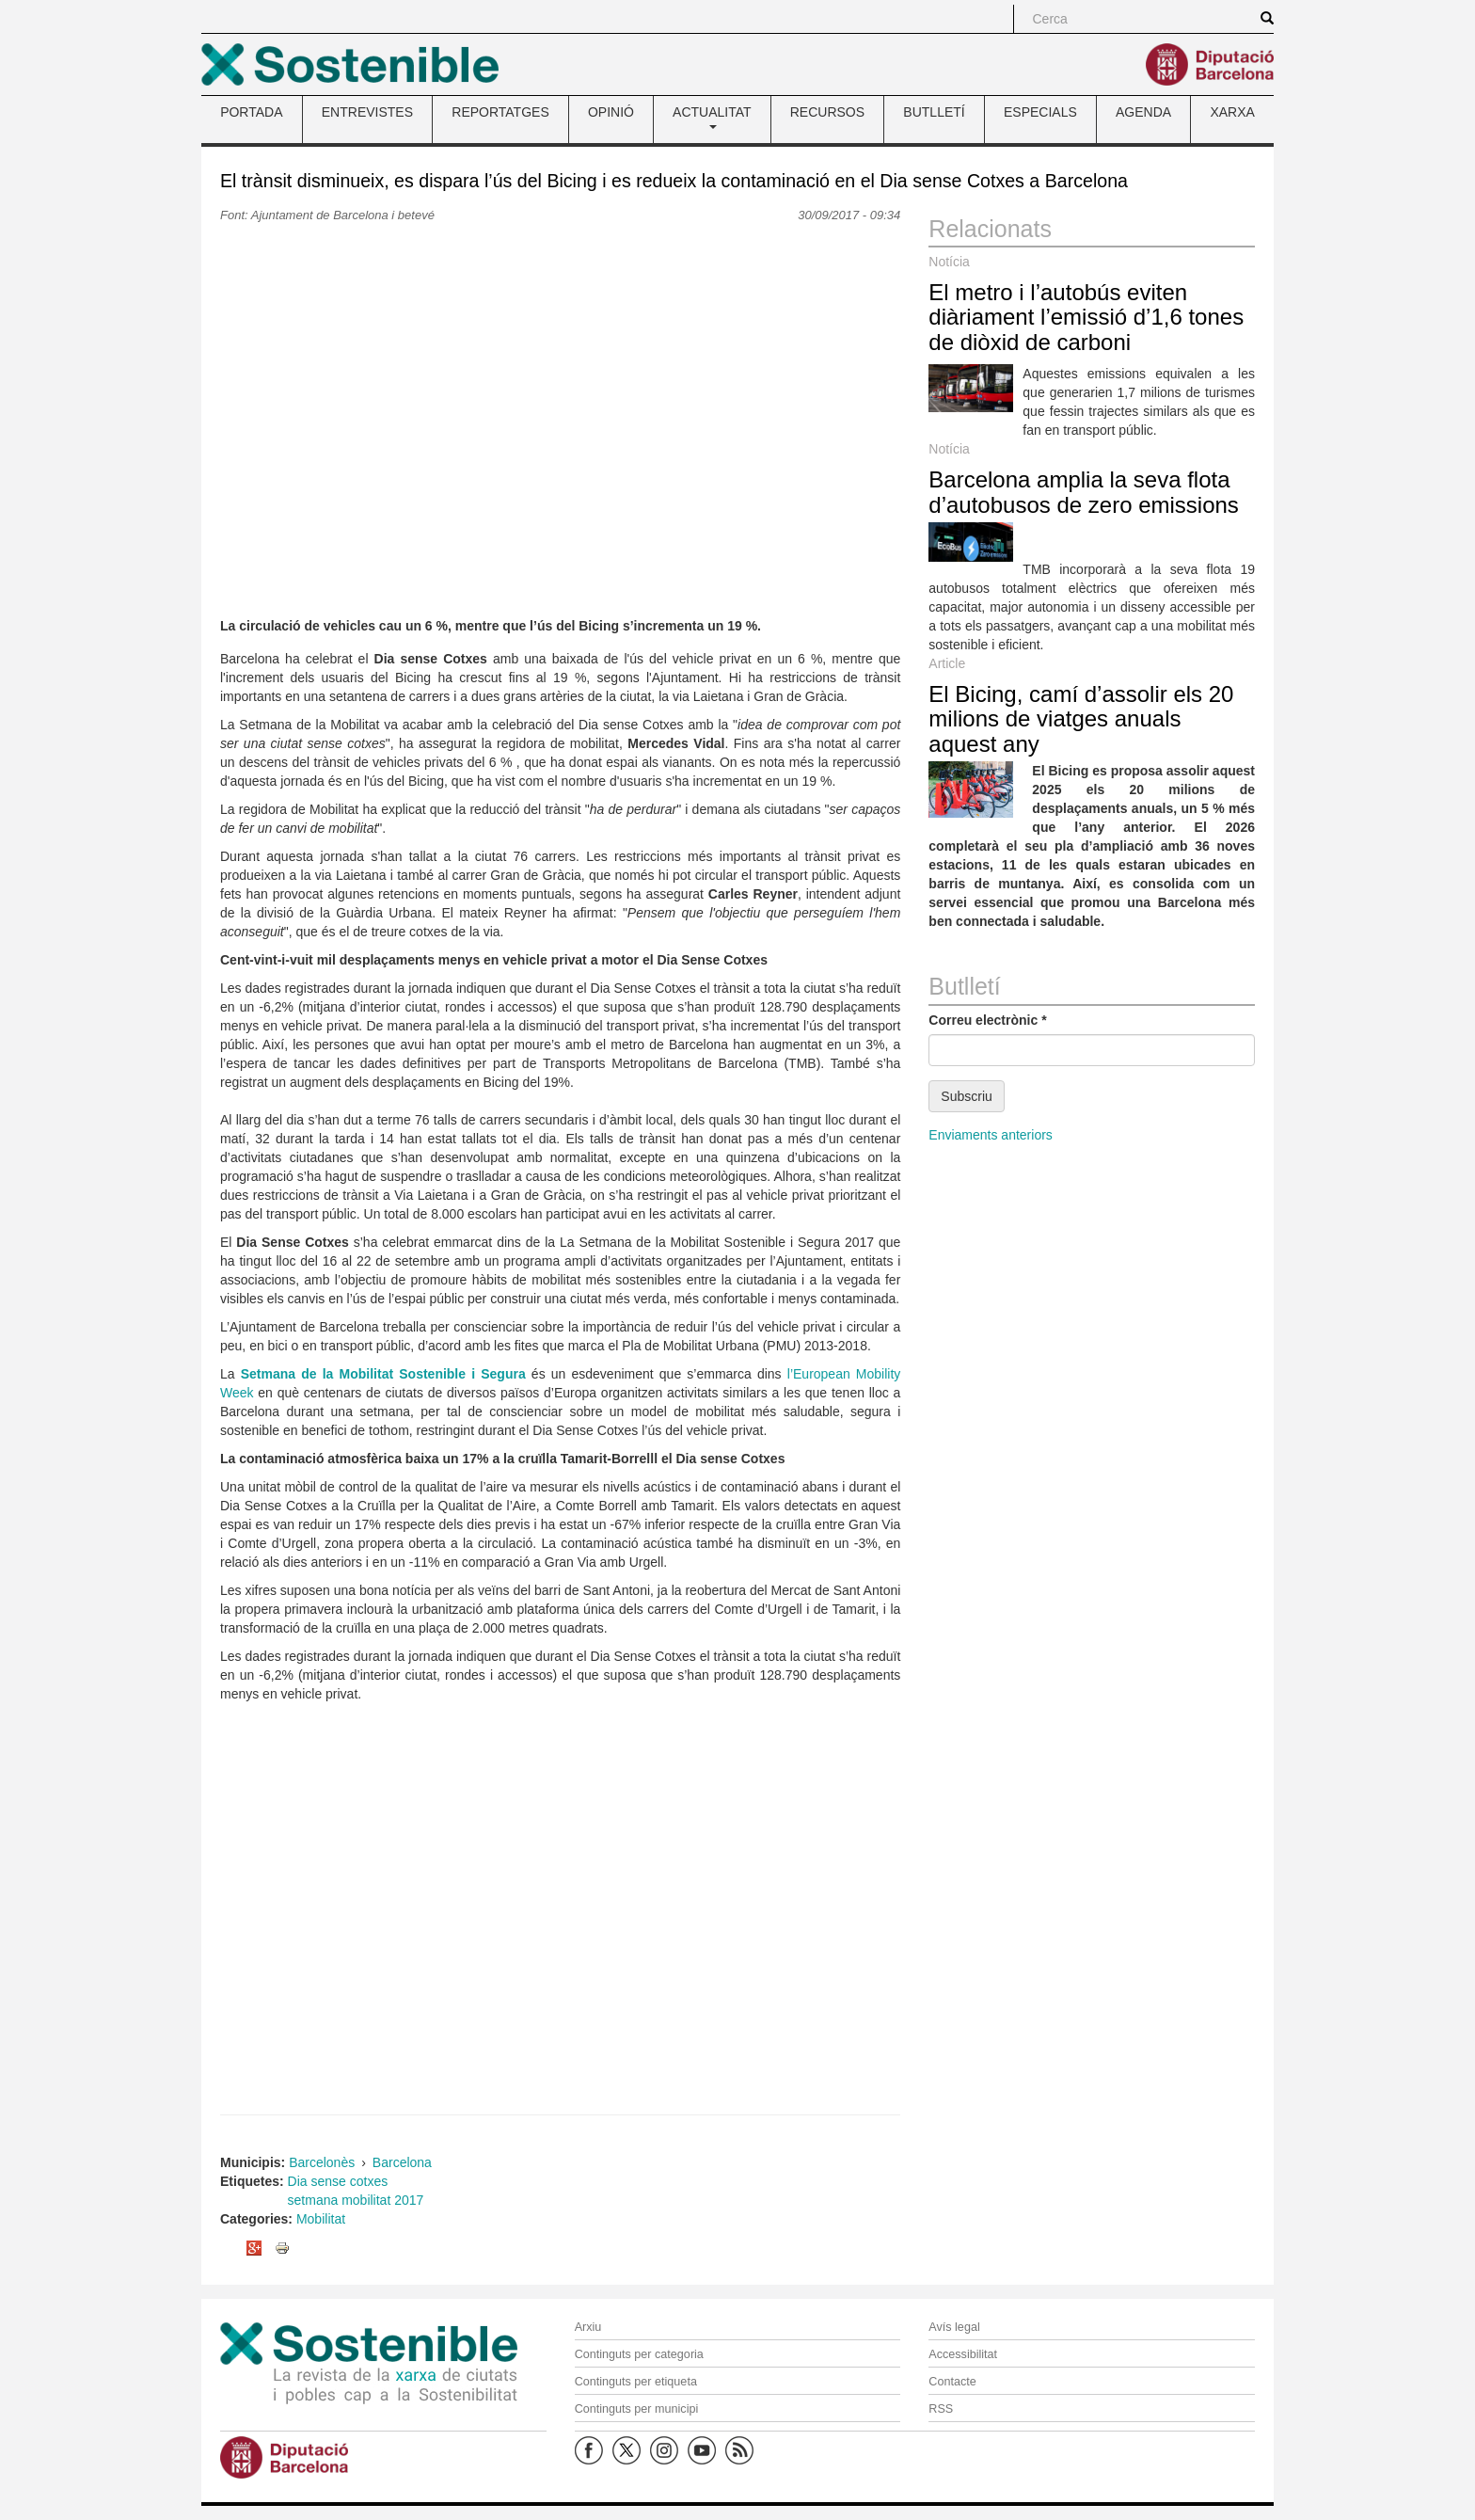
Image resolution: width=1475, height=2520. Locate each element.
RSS (940, 2409)
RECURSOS (827, 112)
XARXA (1232, 112)
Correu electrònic (987, 1020)
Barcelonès (322, 2162)
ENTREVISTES (367, 112)
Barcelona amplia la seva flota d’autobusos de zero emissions (1083, 492)
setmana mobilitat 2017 (356, 2200)
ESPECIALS (1040, 112)
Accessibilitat (962, 2354)
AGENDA (1143, 112)
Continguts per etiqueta (636, 2381)
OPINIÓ (611, 112)
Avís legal (953, 2327)
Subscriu (966, 1096)
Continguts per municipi (637, 2409)
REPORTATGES (500, 112)
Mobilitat (320, 2218)
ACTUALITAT (712, 116)
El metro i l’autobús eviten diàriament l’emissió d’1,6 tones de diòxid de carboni (1086, 317)
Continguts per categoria (639, 2354)
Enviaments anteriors (990, 1134)
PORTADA (251, 112)
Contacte (951, 2381)
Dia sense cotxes (338, 2181)
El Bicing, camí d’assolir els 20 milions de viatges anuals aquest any (1080, 719)
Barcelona (402, 2162)
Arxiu (588, 2327)
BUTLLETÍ (933, 112)
